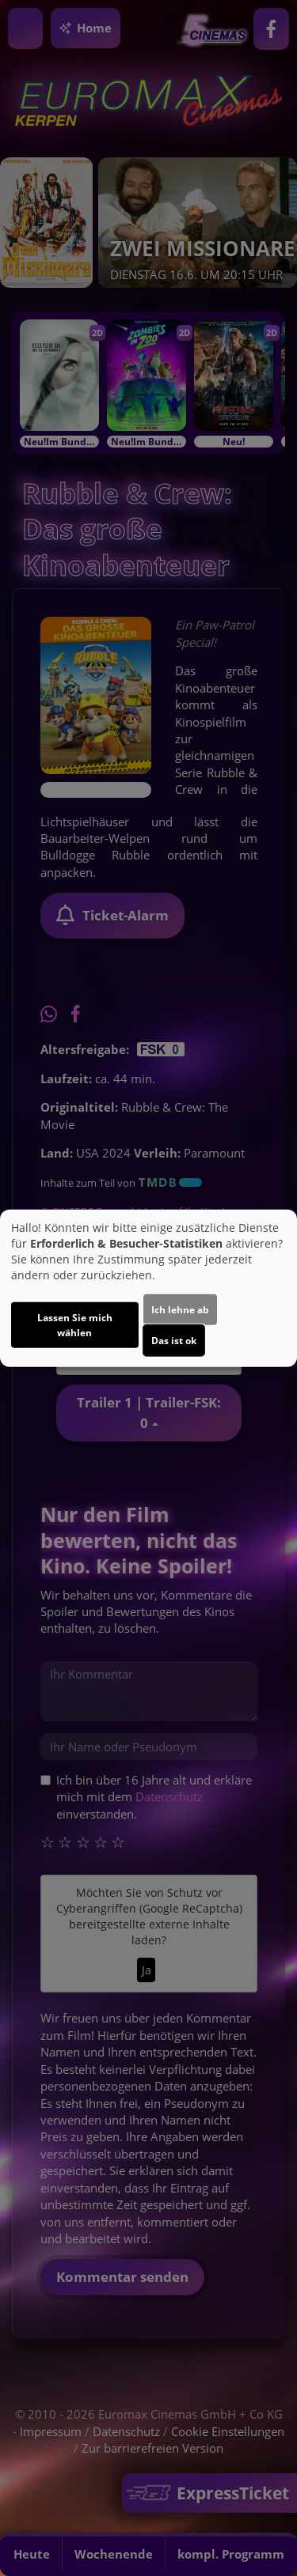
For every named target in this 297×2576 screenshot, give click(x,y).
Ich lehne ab (180, 1309)
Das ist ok (173, 1340)
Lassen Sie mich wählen (74, 1324)
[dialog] (148, 1288)
